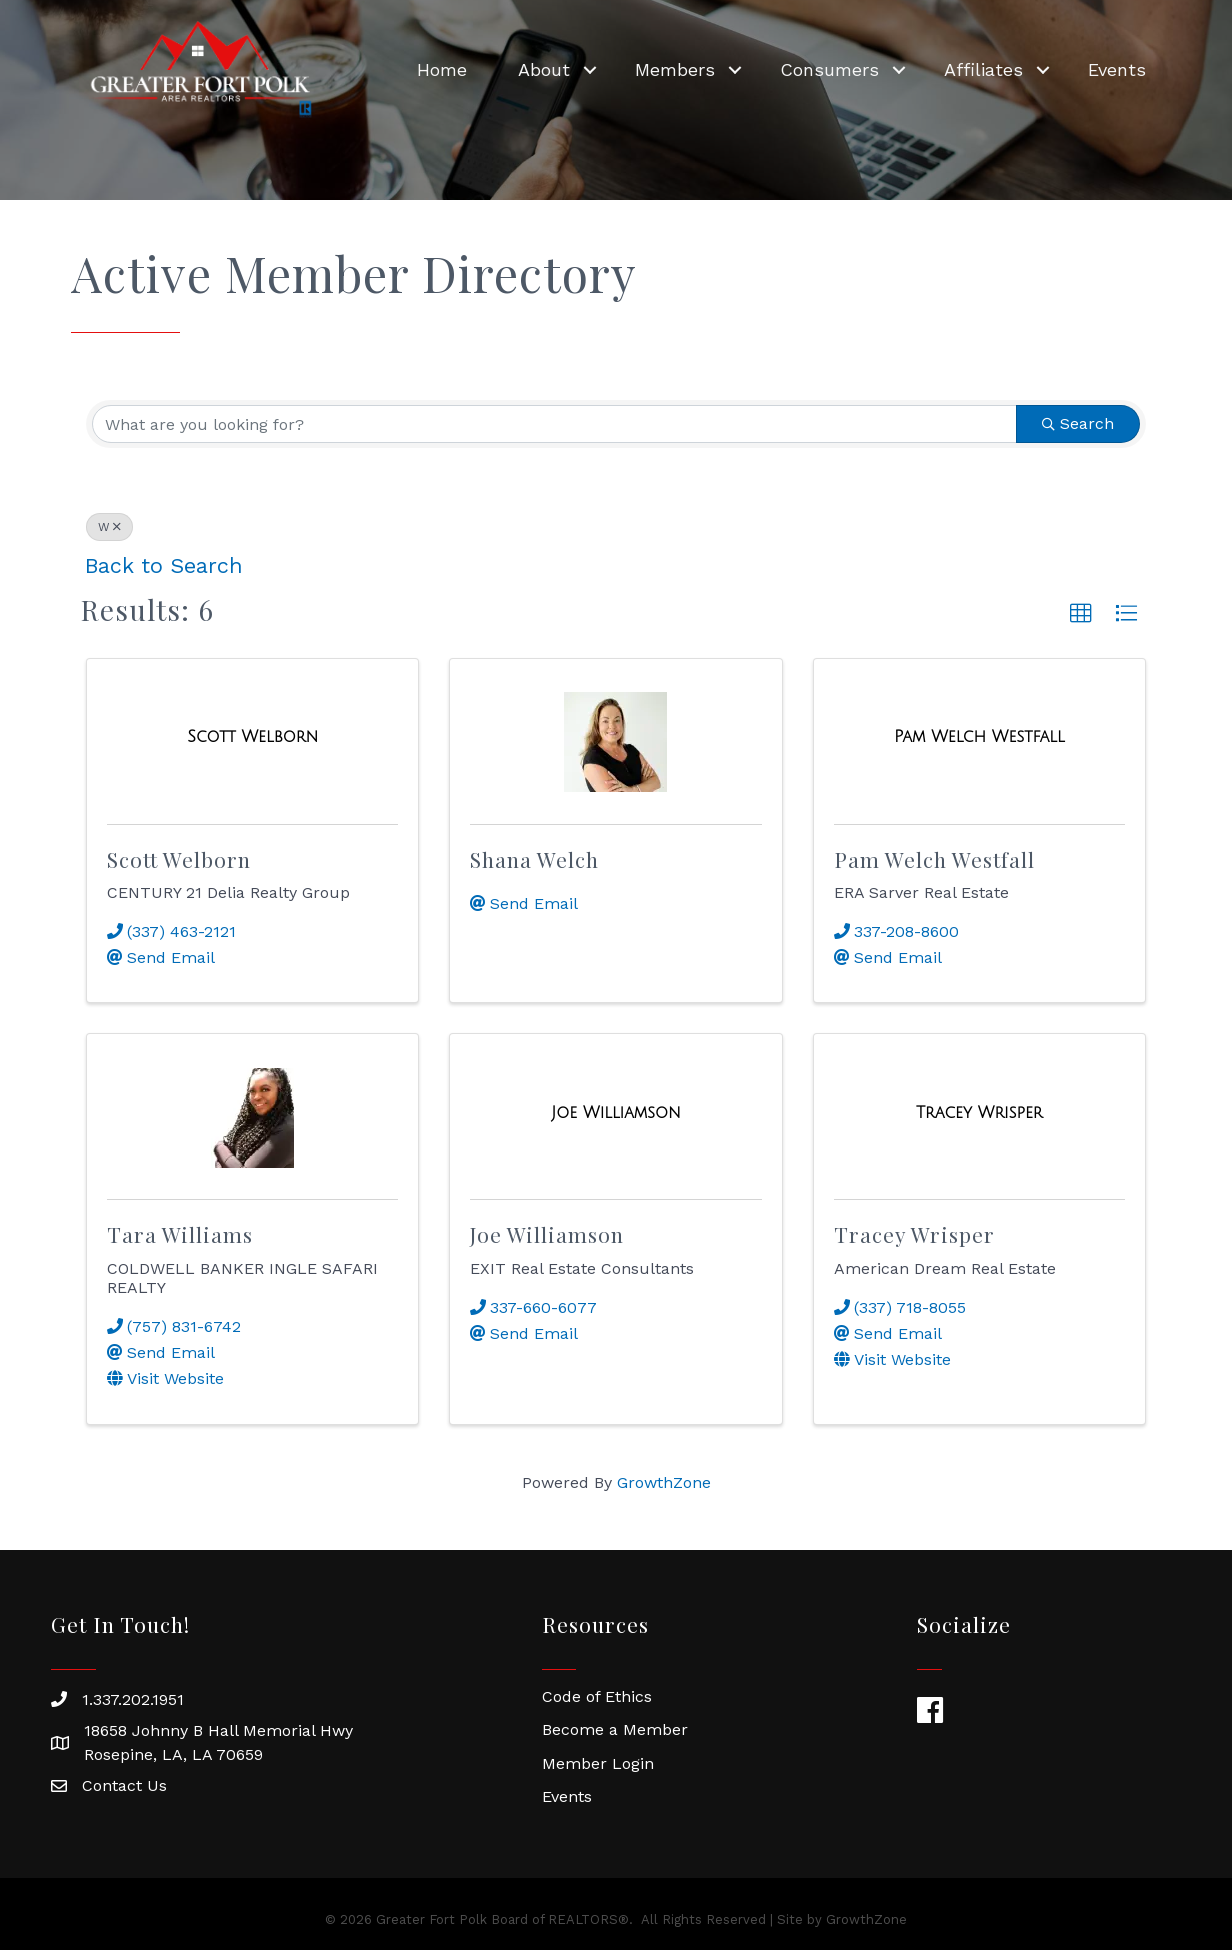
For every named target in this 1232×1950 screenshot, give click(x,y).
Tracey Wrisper (914, 1234)
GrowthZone (664, 1482)
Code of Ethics (597, 1696)
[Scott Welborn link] (252, 737)
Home (433, 65)
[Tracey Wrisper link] (979, 1113)
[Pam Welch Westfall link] (979, 737)
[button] (1081, 614)
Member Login (598, 1763)
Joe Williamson (547, 1234)
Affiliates (974, 65)
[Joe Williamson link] (615, 1113)
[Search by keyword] (554, 424)
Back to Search (164, 565)
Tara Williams (180, 1234)
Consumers (820, 65)
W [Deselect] (109, 527)
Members (666, 65)
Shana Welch (534, 859)
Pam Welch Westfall (934, 859)
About (535, 65)
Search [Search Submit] (1078, 423)
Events (1108, 65)
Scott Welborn (179, 859)
